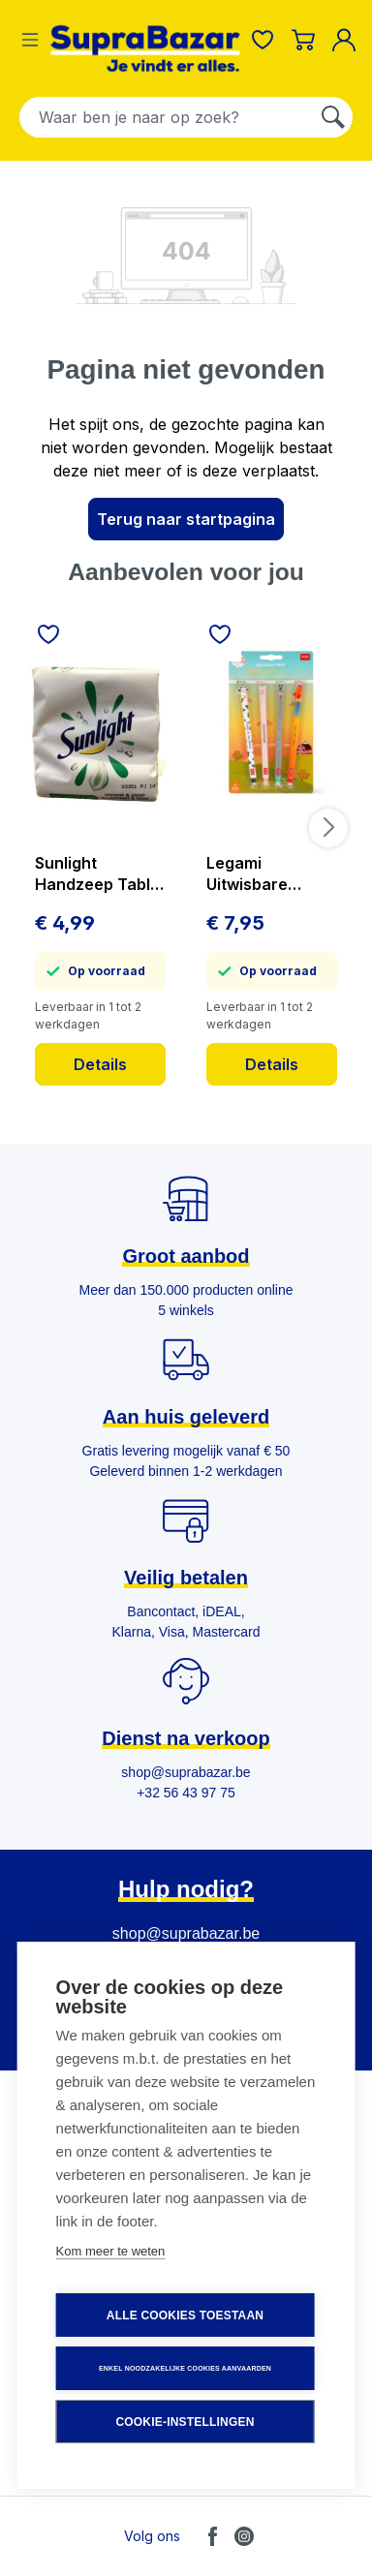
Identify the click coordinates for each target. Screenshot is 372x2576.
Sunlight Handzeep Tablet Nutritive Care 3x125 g (100, 874)
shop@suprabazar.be (186, 1933)
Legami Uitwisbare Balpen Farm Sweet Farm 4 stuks (258, 874)
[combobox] (167, 117)
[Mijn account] (348, 39)
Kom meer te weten (111, 2251)
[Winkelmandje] (303, 39)
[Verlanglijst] (262, 39)
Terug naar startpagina (186, 519)
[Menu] (30, 39)
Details (100, 1064)
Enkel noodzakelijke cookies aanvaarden (185, 2368)
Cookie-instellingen (184, 2422)
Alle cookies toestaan (185, 2315)
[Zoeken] (333, 117)
